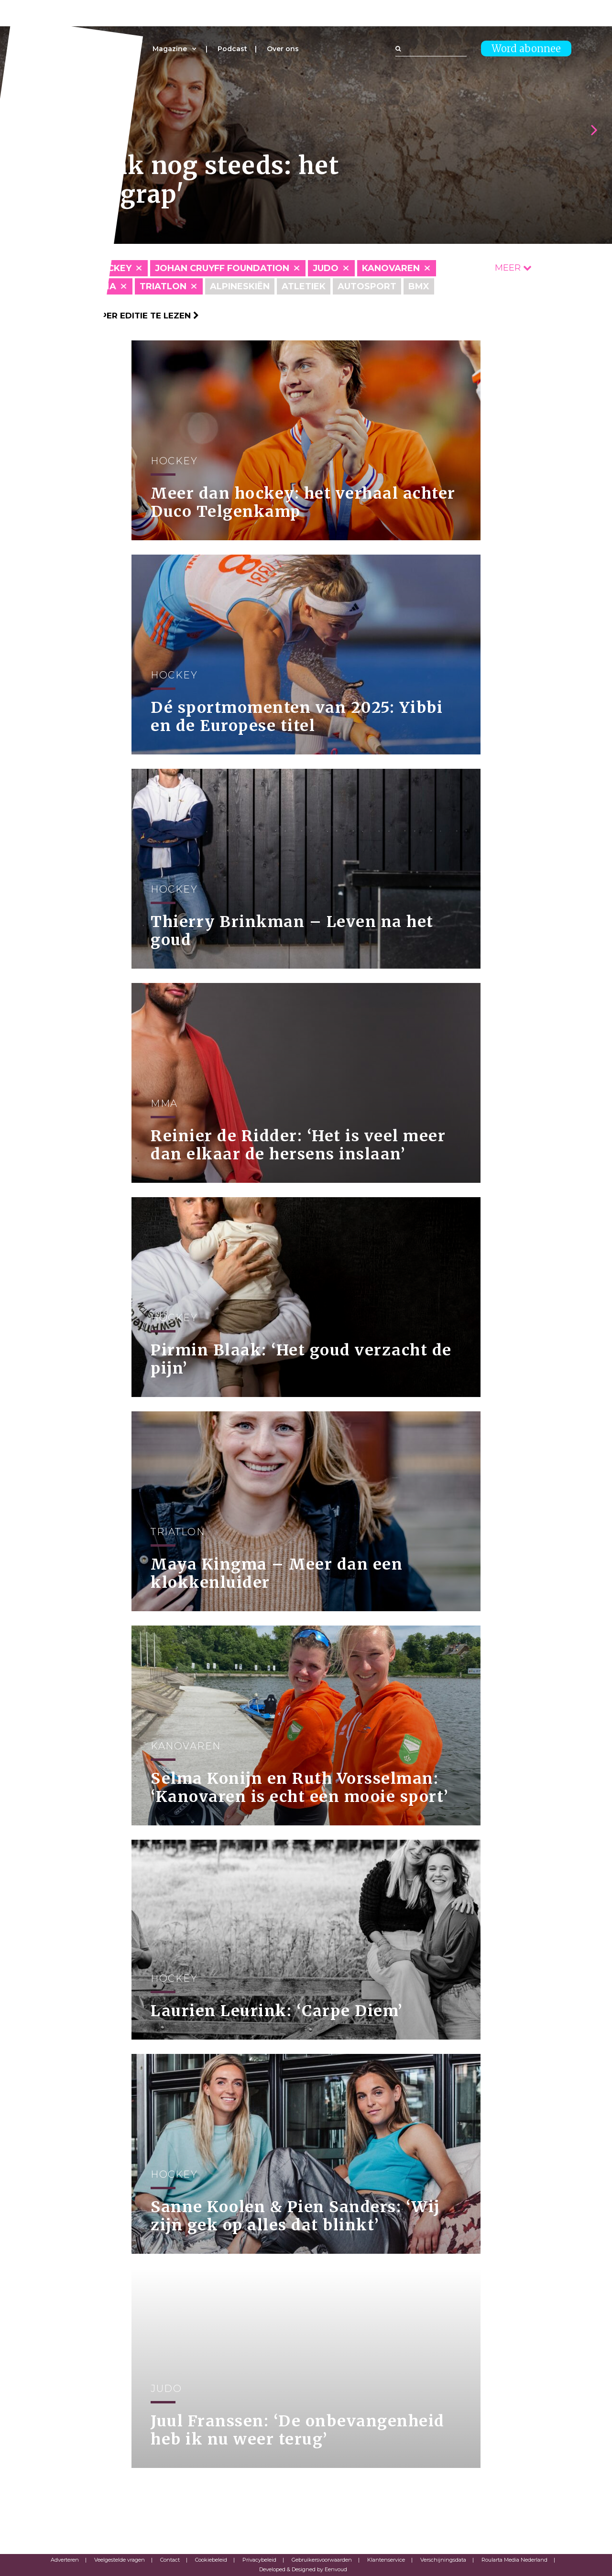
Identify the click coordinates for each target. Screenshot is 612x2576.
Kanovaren (391, 268)
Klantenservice (386, 2559)
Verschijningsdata (443, 2559)
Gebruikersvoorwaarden (322, 2559)
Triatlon (163, 286)
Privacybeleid (259, 2559)
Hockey (112, 268)
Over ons (283, 48)
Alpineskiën (240, 286)
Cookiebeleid (211, 2559)
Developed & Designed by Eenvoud (303, 2569)
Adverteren (65, 2559)
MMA (104, 286)
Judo (326, 268)
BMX (418, 286)
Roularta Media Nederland (514, 2559)
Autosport (367, 286)
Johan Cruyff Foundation (222, 268)
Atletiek (304, 286)
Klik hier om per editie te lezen (120, 315)
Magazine (170, 48)
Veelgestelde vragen (119, 2559)
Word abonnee (526, 49)
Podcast (232, 48)
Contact (170, 2559)
